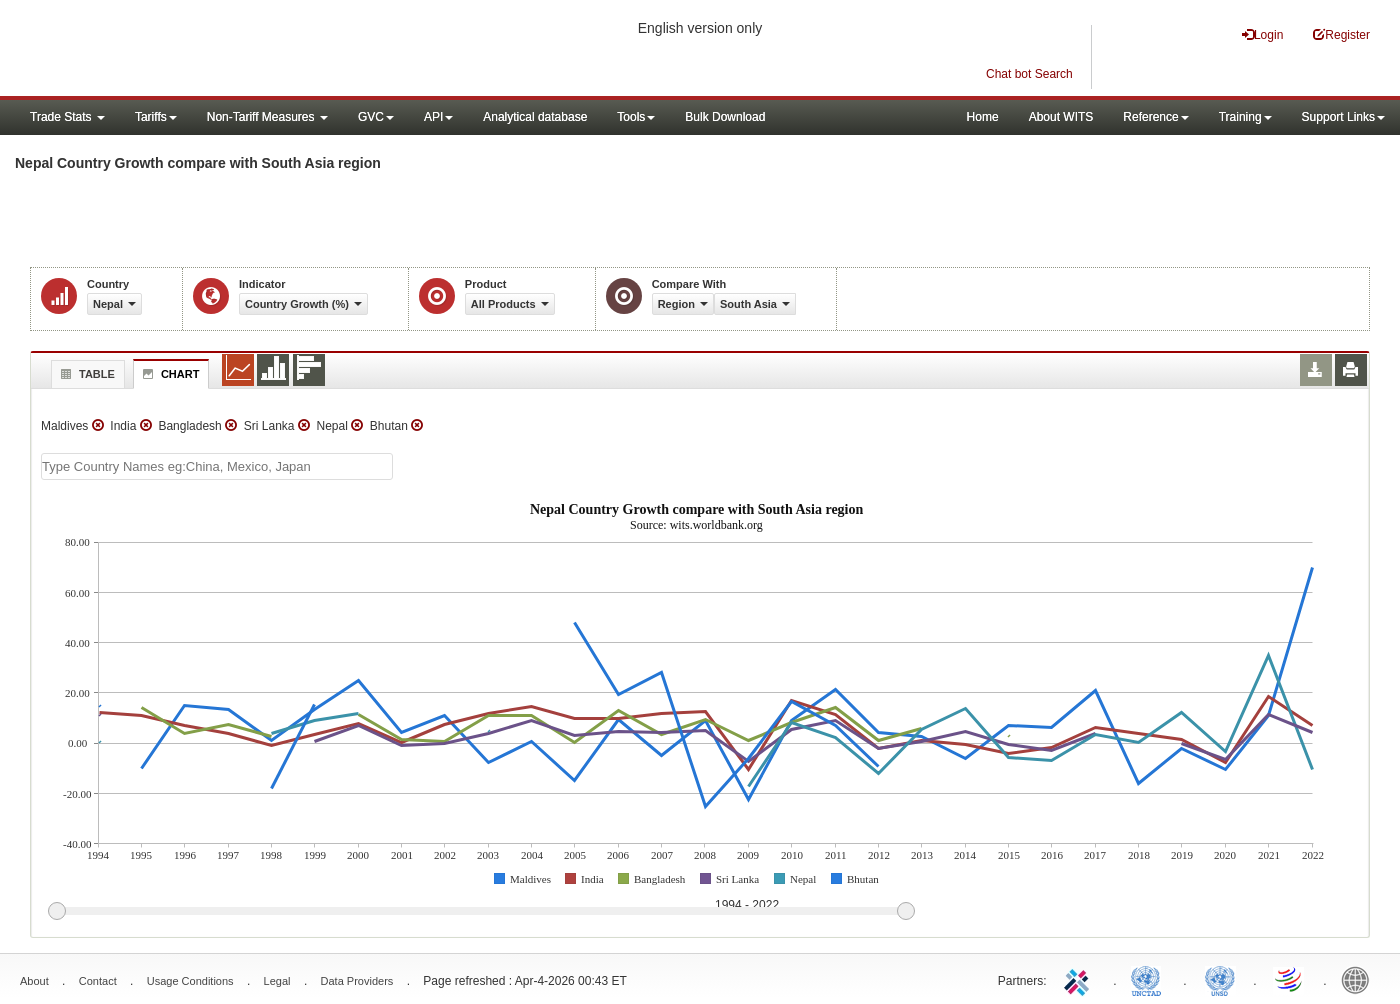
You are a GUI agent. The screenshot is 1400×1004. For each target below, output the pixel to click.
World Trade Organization (1290, 979)
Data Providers (357, 981)
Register (1341, 34)
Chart (169, 374)
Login (1262, 34)
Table (85, 374)
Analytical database (535, 117)
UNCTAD (1150, 979)
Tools (636, 117)
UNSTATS (1220, 979)
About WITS (1061, 117)
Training (1245, 117)
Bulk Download (725, 117)
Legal (277, 981)
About (34, 981)
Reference (1155, 117)
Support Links (1343, 117)
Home (983, 117)
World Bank (1360, 979)
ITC (1080, 979)
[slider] (481, 912)
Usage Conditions (190, 981)
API (438, 117)
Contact (98, 981)
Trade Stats (67, 117)
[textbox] (217, 466)
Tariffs (156, 117)
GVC (376, 117)
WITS (200, 50)
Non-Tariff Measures (267, 117)
